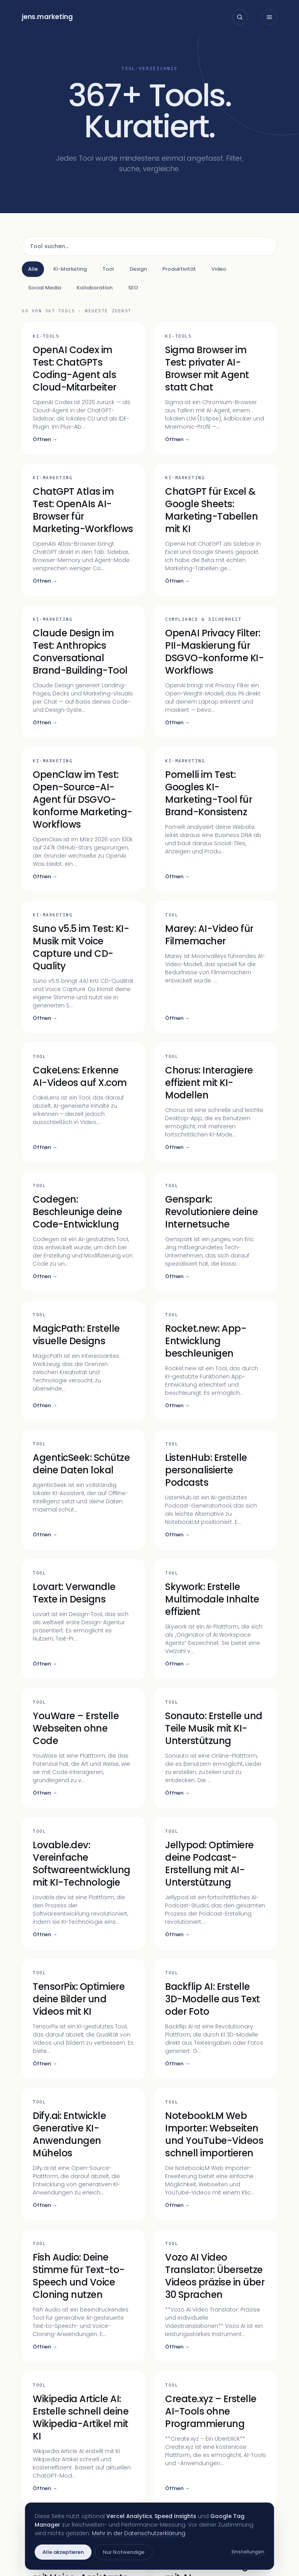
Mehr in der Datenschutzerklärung (138, 2533)
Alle (33, 269)
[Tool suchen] (149, 246)
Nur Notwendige (123, 2552)
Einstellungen (248, 2551)
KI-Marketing (70, 269)
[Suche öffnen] (240, 17)
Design (138, 269)
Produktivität (179, 269)
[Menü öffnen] (269, 17)
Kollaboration (95, 287)
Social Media (44, 287)
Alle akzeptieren (63, 2552)
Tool (108, 269)
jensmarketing (47, 16)
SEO (133, 287)
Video (218, 269)
